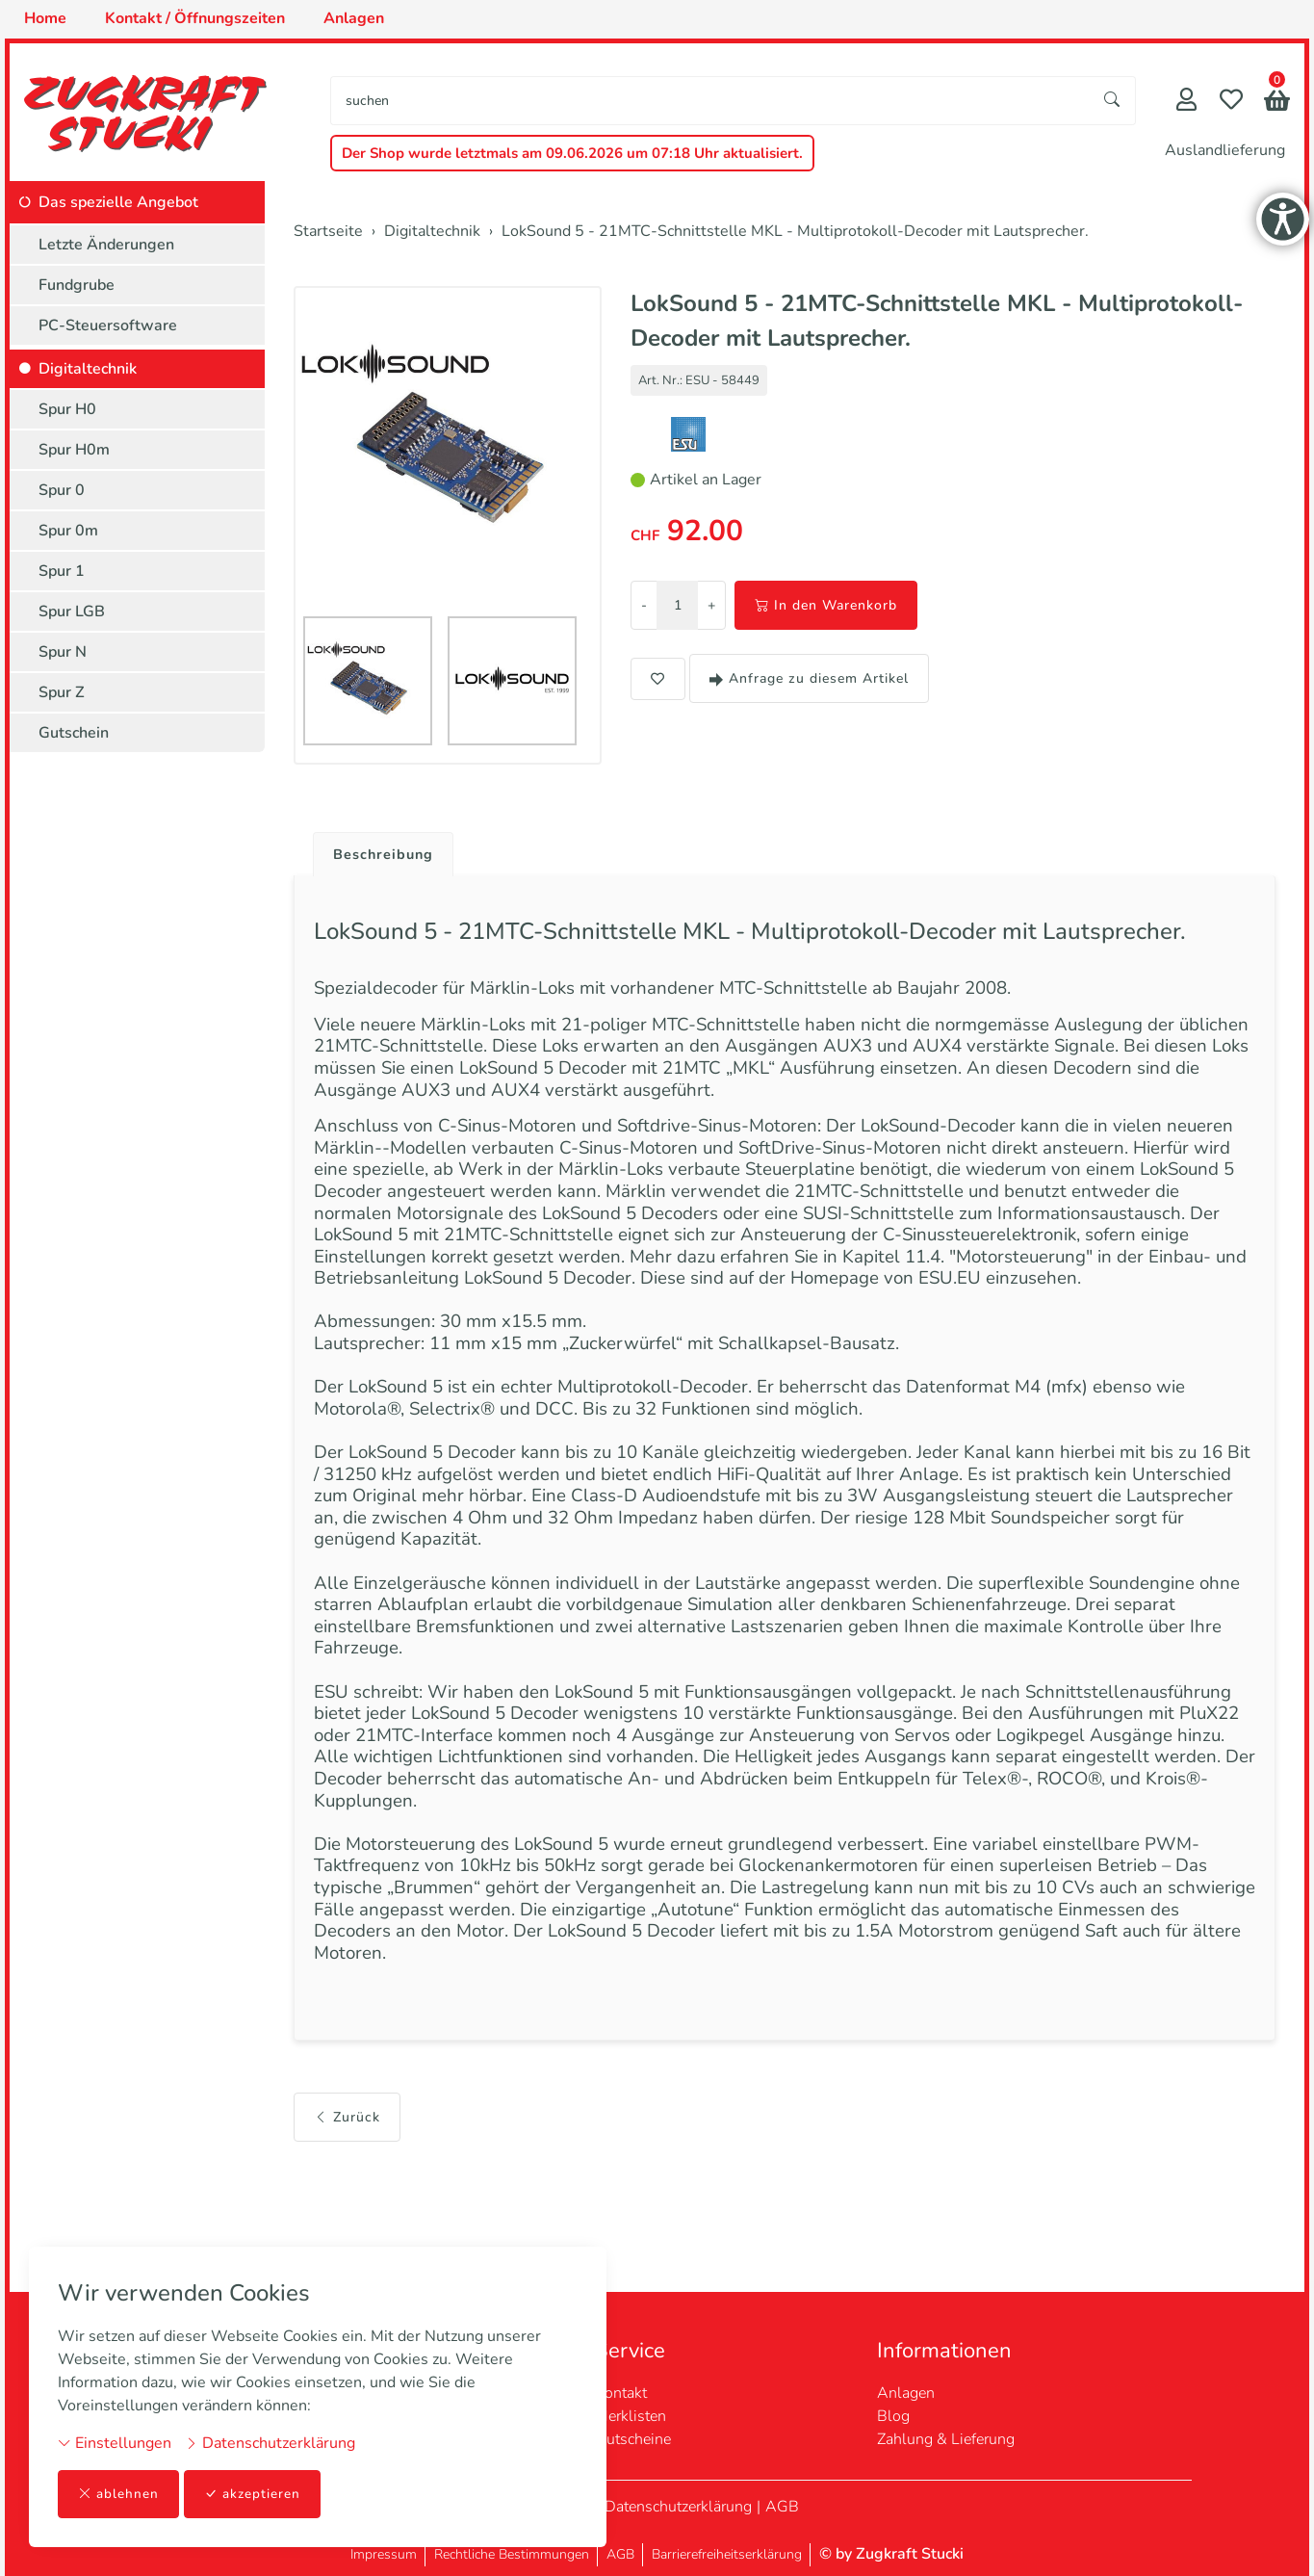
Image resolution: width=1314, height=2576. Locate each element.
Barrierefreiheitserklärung (727, 2554)
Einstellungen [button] (114, 2442)
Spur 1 (62, 571)
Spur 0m (68, 530)
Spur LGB (72, 611)
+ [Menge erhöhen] (711, 605)
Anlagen (906, 2393)
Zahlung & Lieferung (946, 2439)
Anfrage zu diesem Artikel (809, 678)
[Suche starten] (1113, 100)
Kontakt (621, 2393)
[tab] (381, 850)
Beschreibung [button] (388, 855)
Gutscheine (633, 2439)
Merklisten (630, 2416)
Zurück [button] (347, 2229)
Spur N (63, 652)
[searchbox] (710, 100)
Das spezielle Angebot (118, 202)
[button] (1277, 103)
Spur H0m (74, 449)
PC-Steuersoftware (108, 325)
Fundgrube (77, 285)
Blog (893, 2416)
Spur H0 (67, 409)
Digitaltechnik (88, 368)
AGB (782, 2506)
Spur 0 (62, 490)
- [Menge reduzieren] (644, 605)
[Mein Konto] (1186, 102)
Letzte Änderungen (106, 244)
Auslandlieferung (1225, 150)
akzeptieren (254, 2494)
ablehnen (119, 2494)
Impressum (383, 2554)
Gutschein (74, 732)
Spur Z (62, 692)
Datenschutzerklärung (270, 2442)
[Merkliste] (1231, 102)
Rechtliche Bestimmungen (511, 2554)
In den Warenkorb (826, 605)
